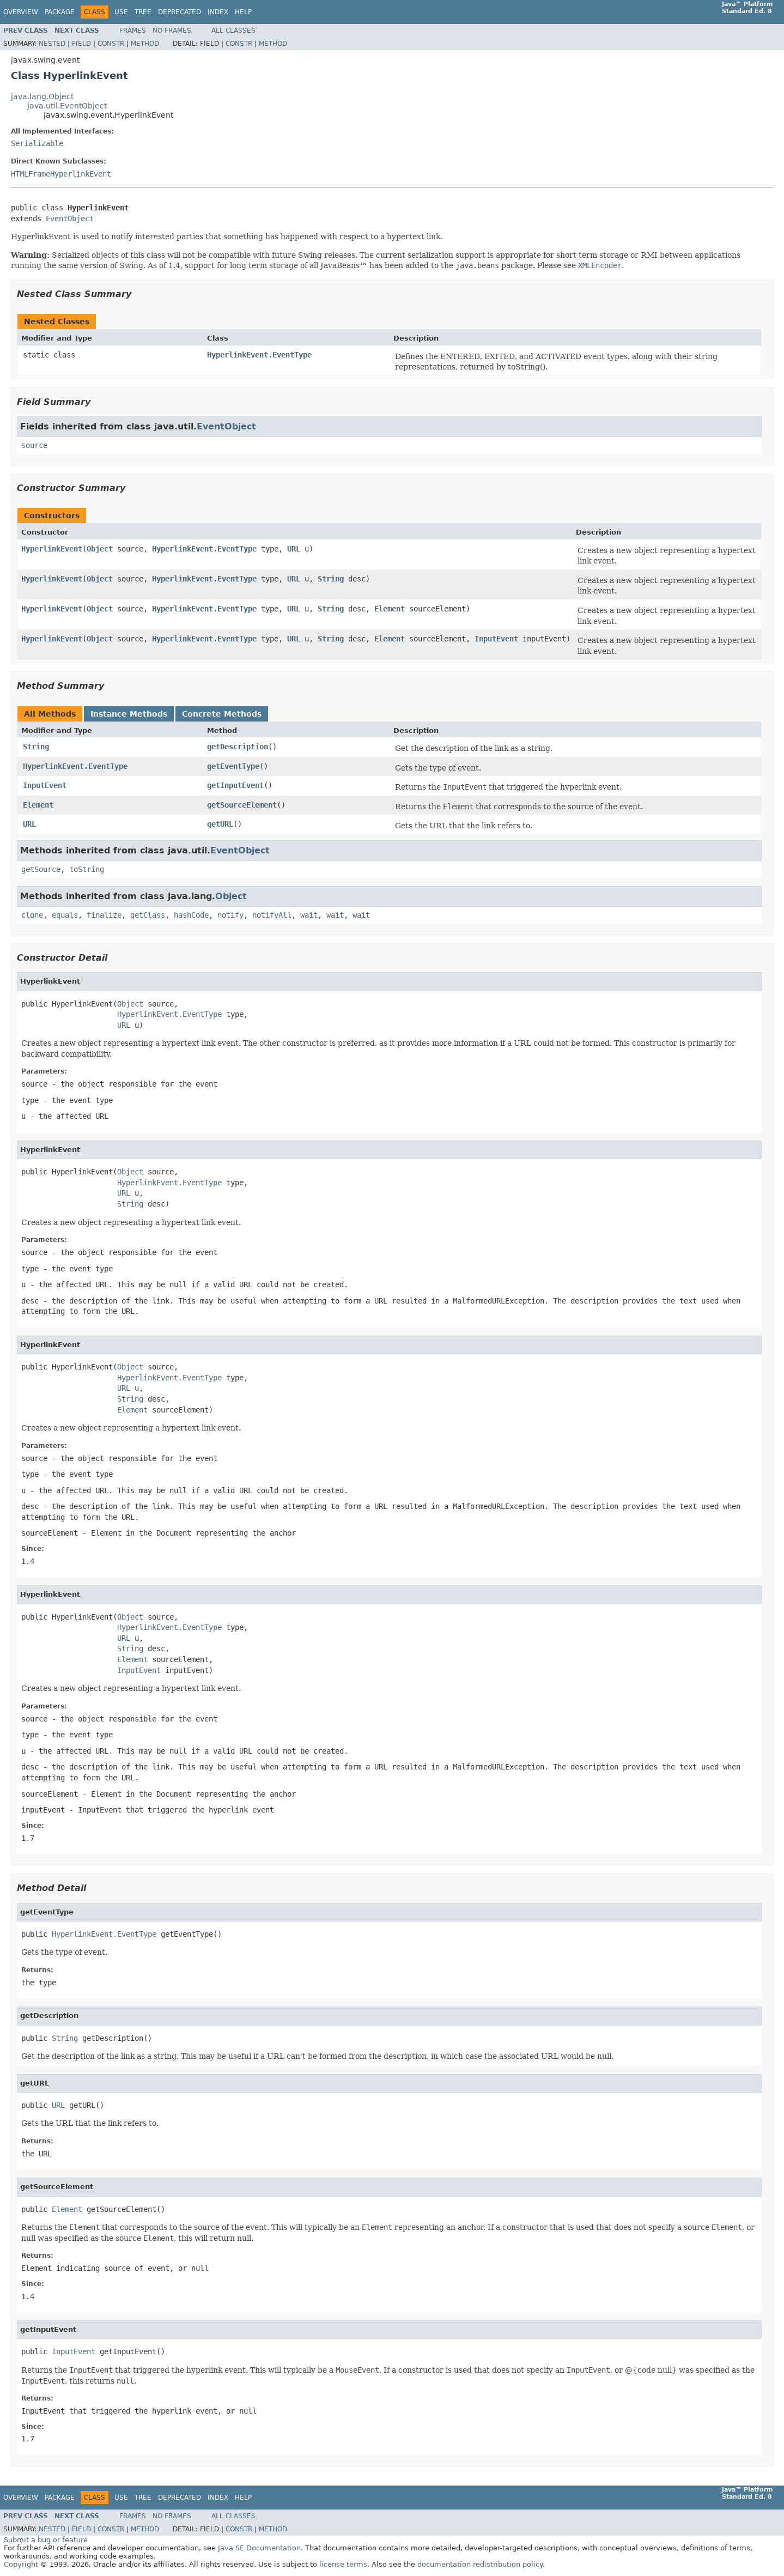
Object (100, 548)
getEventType (233, 766)
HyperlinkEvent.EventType (259, 354)
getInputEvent (235, 785)
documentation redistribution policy (480, 2564)
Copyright (21, 2564)
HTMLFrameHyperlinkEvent (61, 173)
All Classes (233, 30)
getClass (147, 915)
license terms (343, 2564)
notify (230, 915)
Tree (143, 12)
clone (32, 915)
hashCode (191, 915)
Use (121, 12)
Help (243, 12)
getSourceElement (242, 805)
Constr (111, 43)
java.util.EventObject (67, 105)
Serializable (37, 143)
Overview (20, 12)
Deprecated (179, 12)
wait (309, 915)
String (331, 578)
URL (293, 548)
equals (65, 915)
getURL (220, 824)
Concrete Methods (222, 714)
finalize (104, 915)
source (34, 445)
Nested (52, 43)
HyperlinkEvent (51, 548)
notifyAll (271, 915)
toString (86, 869)
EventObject (70, 218)
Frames (132, 30)
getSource (40, 869)
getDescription (237, 746)
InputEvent (496, 638)
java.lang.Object (42, 96)
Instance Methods (128, 714)
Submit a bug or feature (46, 2540)
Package (60, 12)
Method (145, 43)
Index (218, 12)
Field (81, 43)
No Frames (172, 30)
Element (389, 608)
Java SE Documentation (259, 2548)
